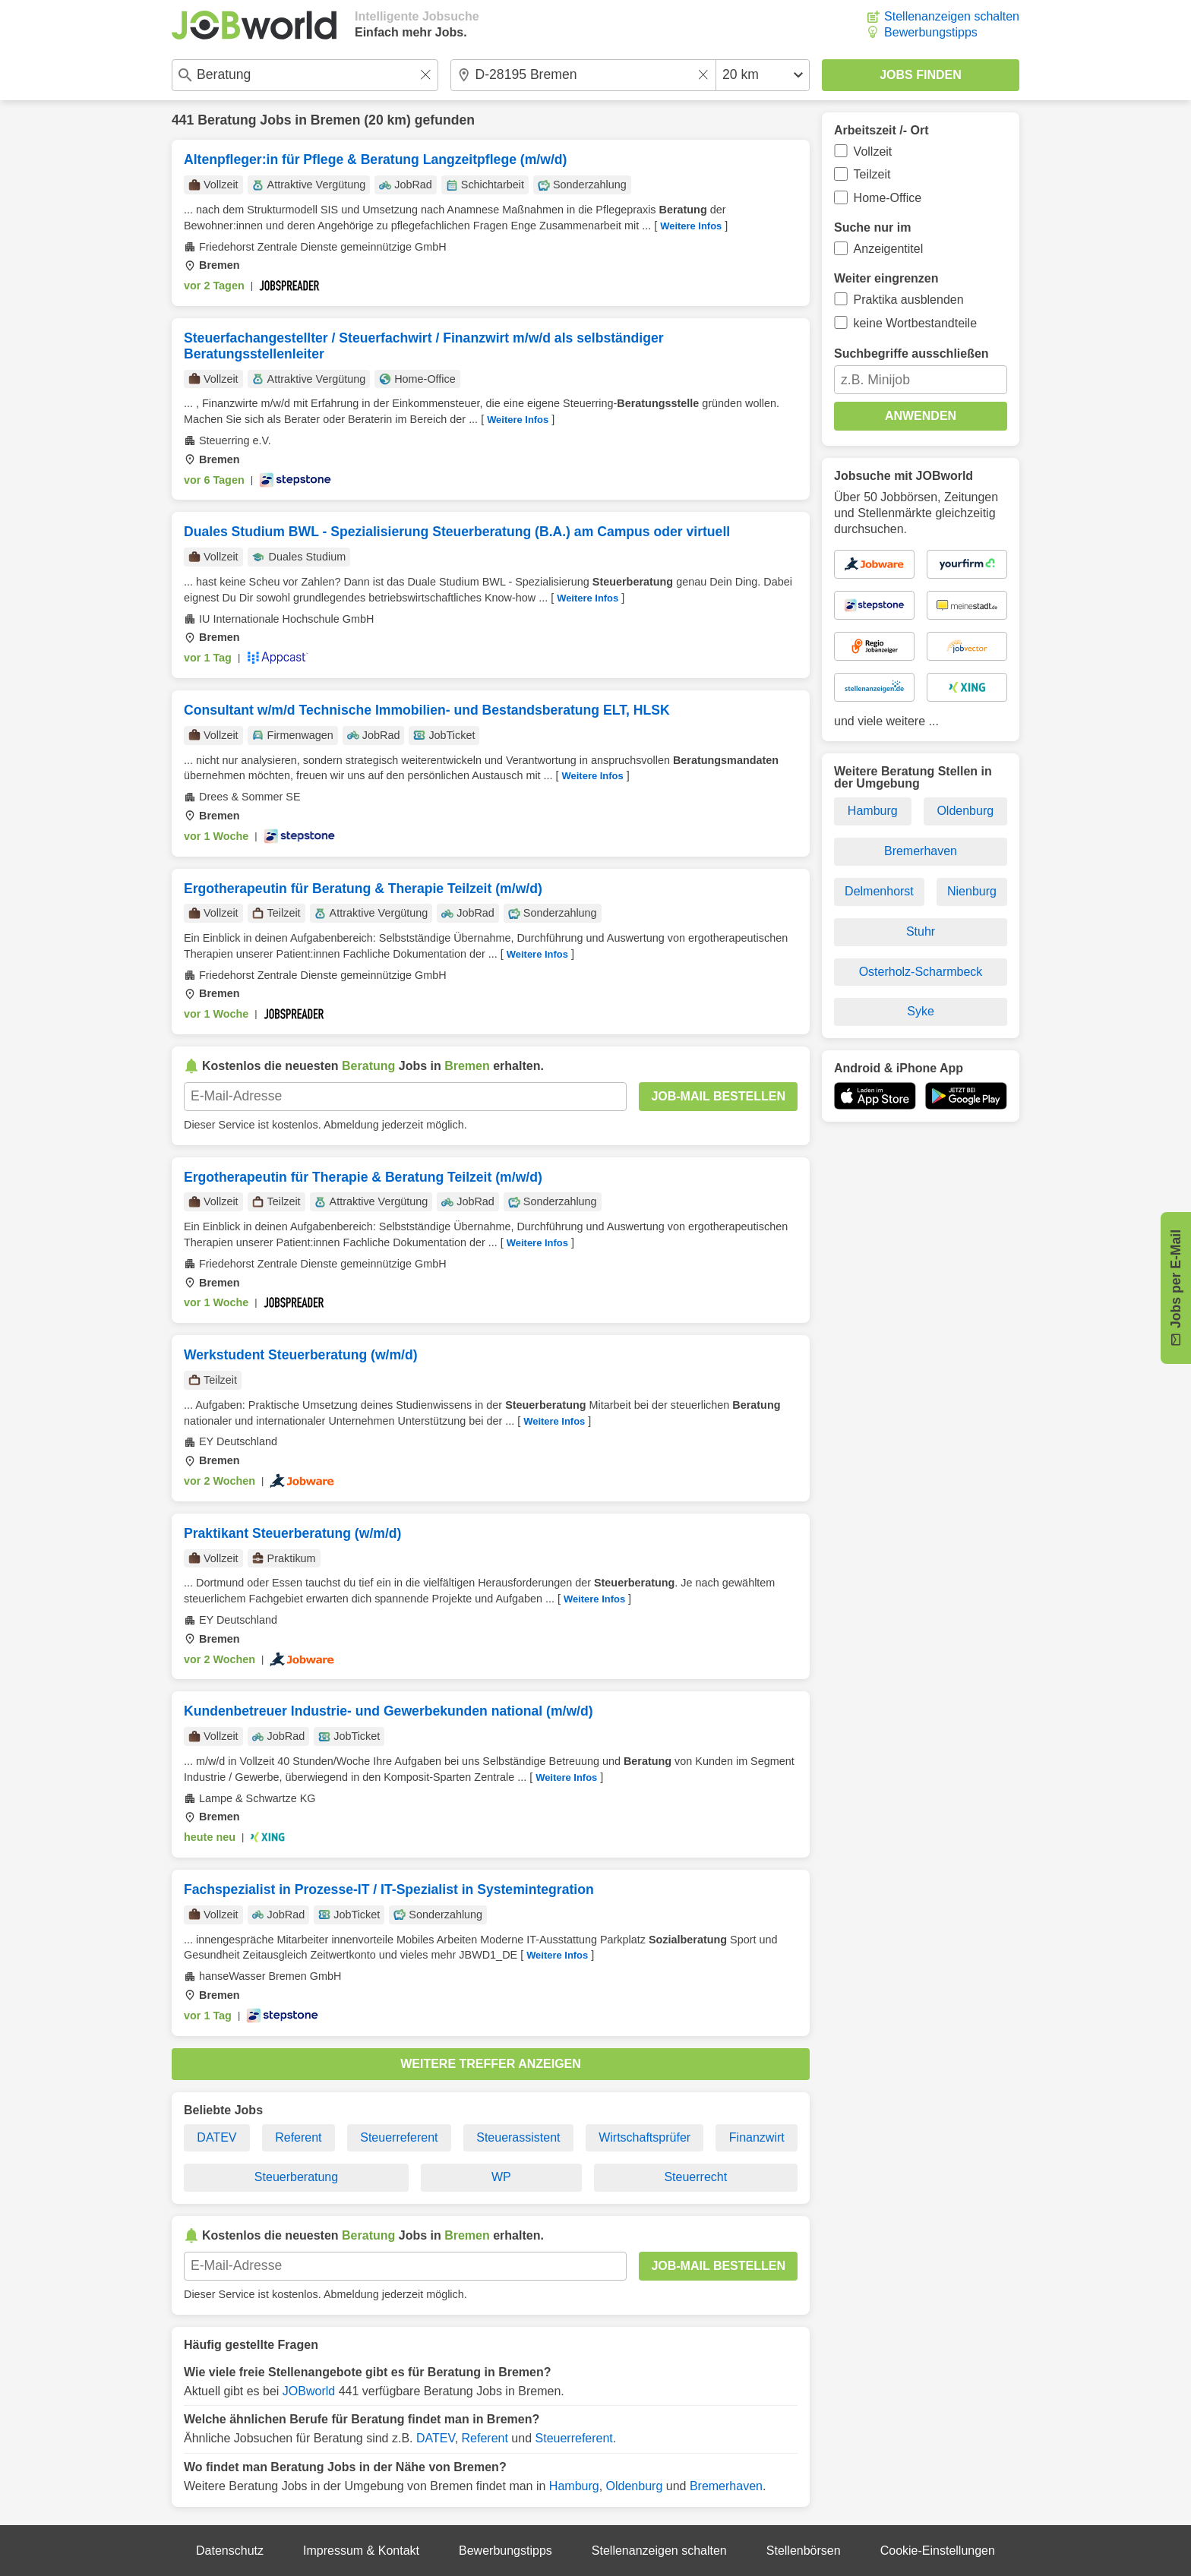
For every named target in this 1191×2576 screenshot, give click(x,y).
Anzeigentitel (889, 248)
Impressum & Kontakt (361, 2550)
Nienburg (972, 891)
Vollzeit (873, 151)
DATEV (216, 2137)
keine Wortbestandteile (915, 323)
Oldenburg (634, 2486)
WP (501, 2176)
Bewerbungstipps (931, 32)
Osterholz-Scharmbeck (921, 971)
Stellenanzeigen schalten (951, 16)
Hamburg (574, 2486)
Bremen (336, 120)
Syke (920, 1011)
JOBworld (309, 2391)
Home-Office (888, 197)
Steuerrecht (695, 2176)
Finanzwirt (757, 2137)
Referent (298, 2137)
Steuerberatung (296, 2176)
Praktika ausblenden (909, 299)
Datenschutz (230, 2550)
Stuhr (920, 931)
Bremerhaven (726, 2486)
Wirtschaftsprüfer (644, 2137)
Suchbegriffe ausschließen (911, 353)
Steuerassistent (518, 2137)
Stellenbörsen (803, 2550)
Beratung (226, 120)
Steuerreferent (399, 2137)
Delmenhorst (879, 891)
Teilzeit (872, 174)
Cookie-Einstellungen (937, 2550)
